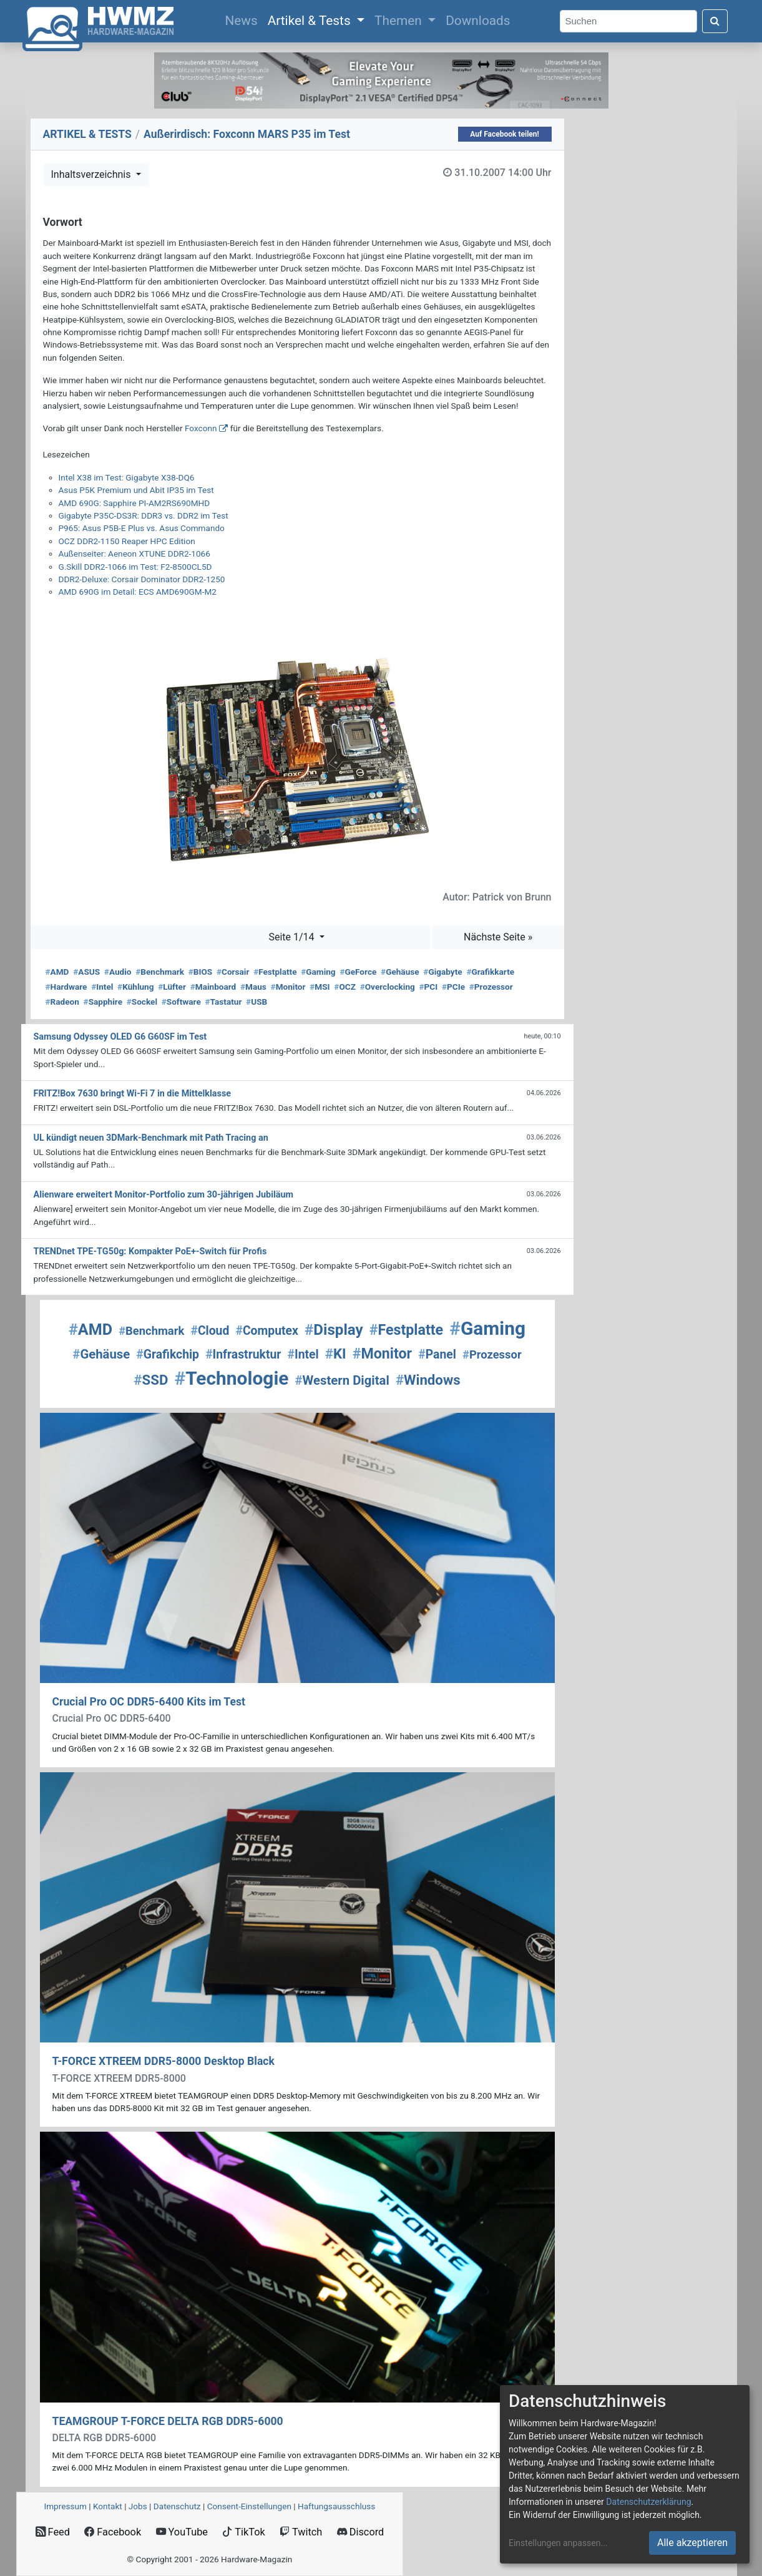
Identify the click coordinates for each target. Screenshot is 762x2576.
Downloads (478, 20)
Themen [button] (399, 20)
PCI (428, 987)
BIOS (200, 972)
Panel (437, 1354)
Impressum (65, 2506)
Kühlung (135, 987)
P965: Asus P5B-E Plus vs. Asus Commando (142, 528)
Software (181, 1002)
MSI (320, 987)
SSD (151, 1380)
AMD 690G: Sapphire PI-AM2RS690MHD (134, 503)
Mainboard (213, 987)
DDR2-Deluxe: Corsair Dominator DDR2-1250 (142, 579)
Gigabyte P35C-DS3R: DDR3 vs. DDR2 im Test (143, 515)
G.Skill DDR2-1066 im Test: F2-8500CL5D (135, 567)
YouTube (182, 2532)
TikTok (243, 2532)
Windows (428, 1380)
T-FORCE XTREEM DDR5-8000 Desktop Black (163, 2061)
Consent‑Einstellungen (249, 2506)
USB (256, 1002)
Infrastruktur (243, 1354)
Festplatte (274, 972)
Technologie (231, 1378)
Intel (102, 987)
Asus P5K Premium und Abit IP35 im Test (136, 490)
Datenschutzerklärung (648, 2502)
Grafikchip (167, 1354)
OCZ (345, 987)
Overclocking (387, 987)
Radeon (62, 1002)
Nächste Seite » (498, 937)
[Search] (628, 21)
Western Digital (342, 1380)
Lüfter (172, 987)
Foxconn (201, 428)
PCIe (453, 987)
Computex (266, 1331)
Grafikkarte (490, 972)
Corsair (233, 972)
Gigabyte (442, 972)
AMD (57, 972)
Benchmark (159, 972)
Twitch (301, 2532)
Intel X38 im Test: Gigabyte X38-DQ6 (127, 477)
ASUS (86, 972)
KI (335, 1353)
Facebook (112, 2532)
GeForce (357, 972)
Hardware (66, 987)
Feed (53, 2532)
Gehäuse (400, 972)
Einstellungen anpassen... (558, 2543)
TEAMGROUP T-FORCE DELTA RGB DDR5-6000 (167, 2421)
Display (334, 1330)
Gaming (318, 972)
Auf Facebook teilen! (504, 134)
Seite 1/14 (292, 937)
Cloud (209, 1331)
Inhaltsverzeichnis (92, 174)
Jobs (138, 2506)
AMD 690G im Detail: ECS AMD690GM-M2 (138, 592)
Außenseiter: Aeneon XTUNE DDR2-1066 (134, 554)
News (243, 19)
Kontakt (107, 2506)
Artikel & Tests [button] (311, 20)
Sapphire (103, 1002)
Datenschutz (177, 2506)
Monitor (288, 987)
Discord (360, 2532)
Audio (118, 972)
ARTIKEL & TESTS (87, 134)
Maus (253, 987)
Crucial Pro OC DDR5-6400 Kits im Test (148, 1701)
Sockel (142, 1002)
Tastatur (223, 1002)
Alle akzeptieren (692, 2543)
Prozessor (491, 987)
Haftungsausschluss (336, 2506)
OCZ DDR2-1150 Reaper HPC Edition (127, 541)
